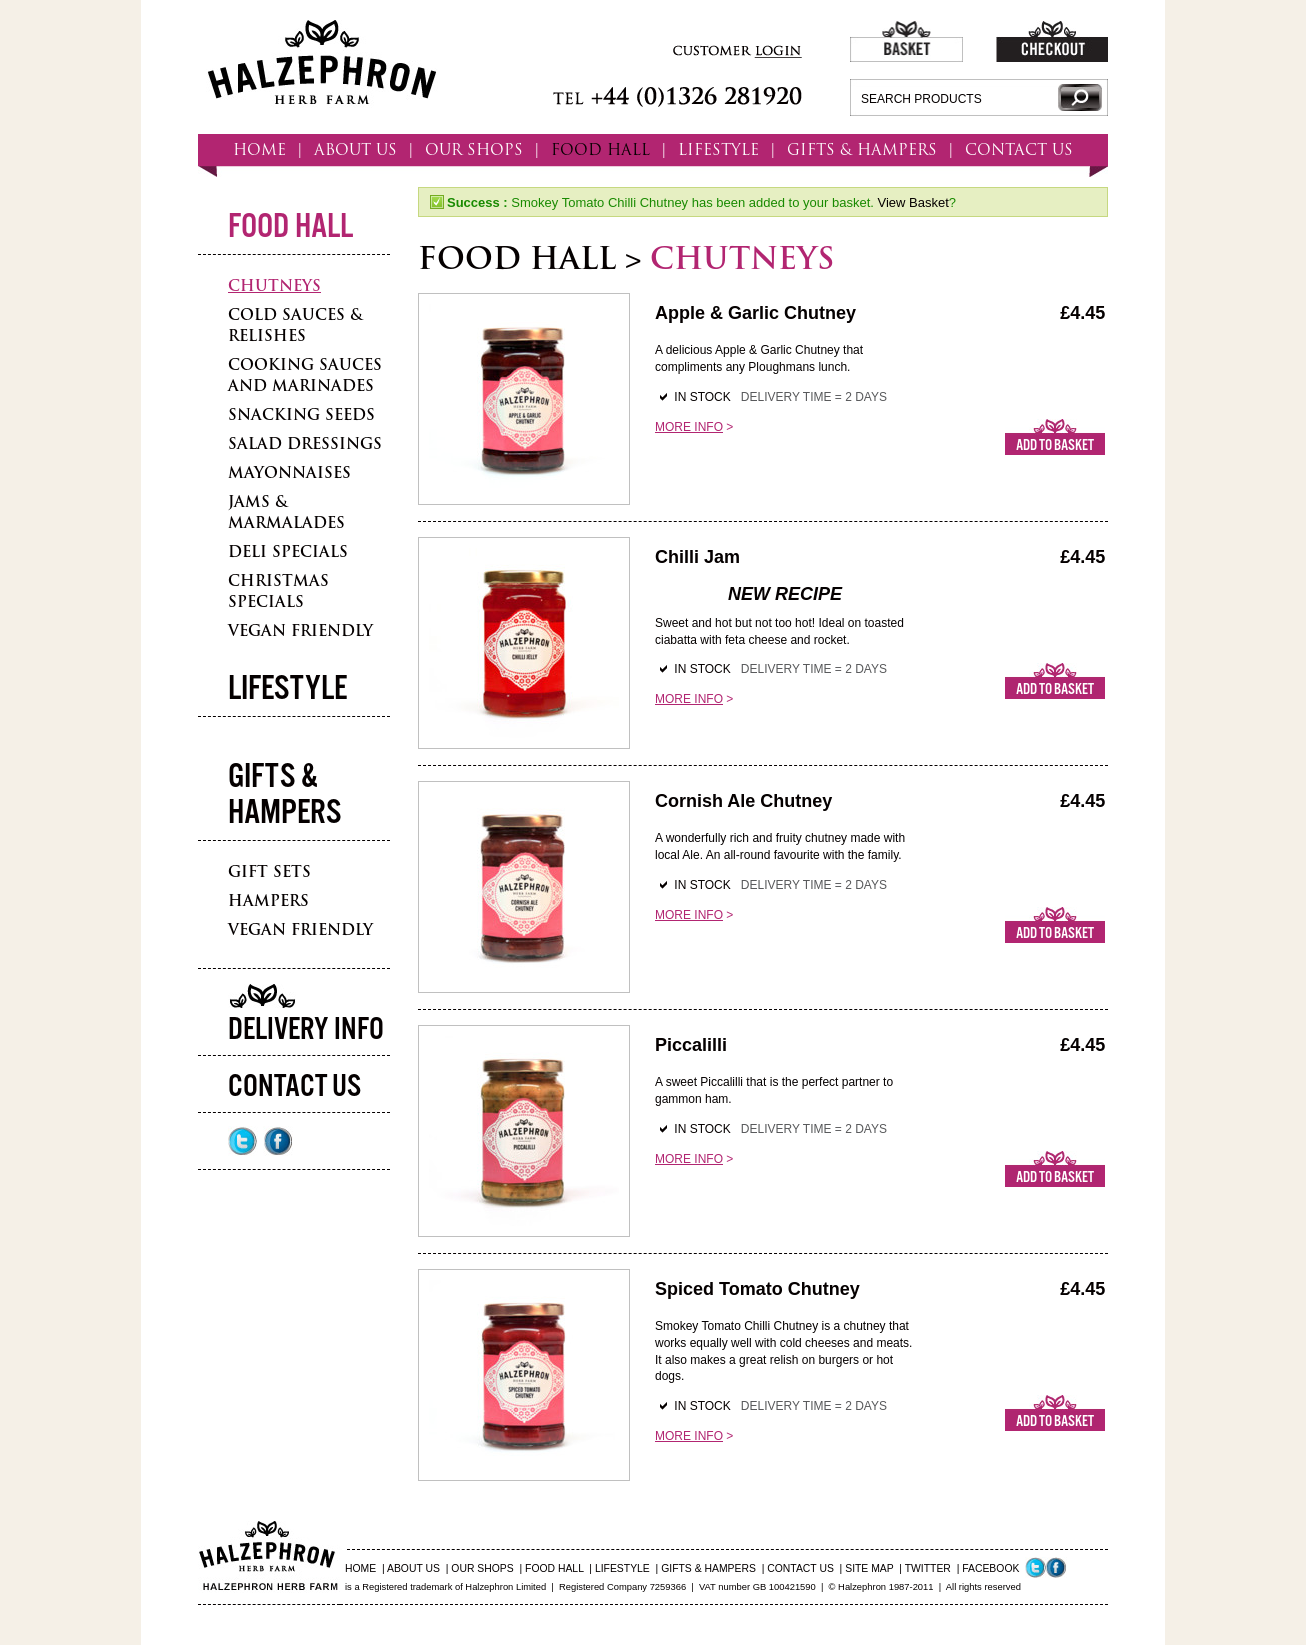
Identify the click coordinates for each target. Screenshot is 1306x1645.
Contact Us (294, 1087)
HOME (259, 149)
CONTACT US (1019, 149)
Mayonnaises (289, 472)
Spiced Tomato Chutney (757, 1289)
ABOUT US (355, 149)
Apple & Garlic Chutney (755, 313)
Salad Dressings (305, 443)
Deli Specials (288, 551)
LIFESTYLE (718, 149)
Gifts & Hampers (284, 795)
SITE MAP (869, 1568)
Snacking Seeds (301, 414)
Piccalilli (691, 1045)
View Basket (912, 202)
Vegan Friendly (300, 630)
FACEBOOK (990, 1568)
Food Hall (290, 227)
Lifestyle (287, 689)
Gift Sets (269, 871)
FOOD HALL (600, 149)
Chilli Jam (697, 557)
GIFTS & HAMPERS (862, 149)
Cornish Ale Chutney (743, 801)
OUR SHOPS (474, 149)
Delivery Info (306, 1030)
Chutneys (274, 285)
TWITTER (928, 1568)
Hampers (268, 900)
